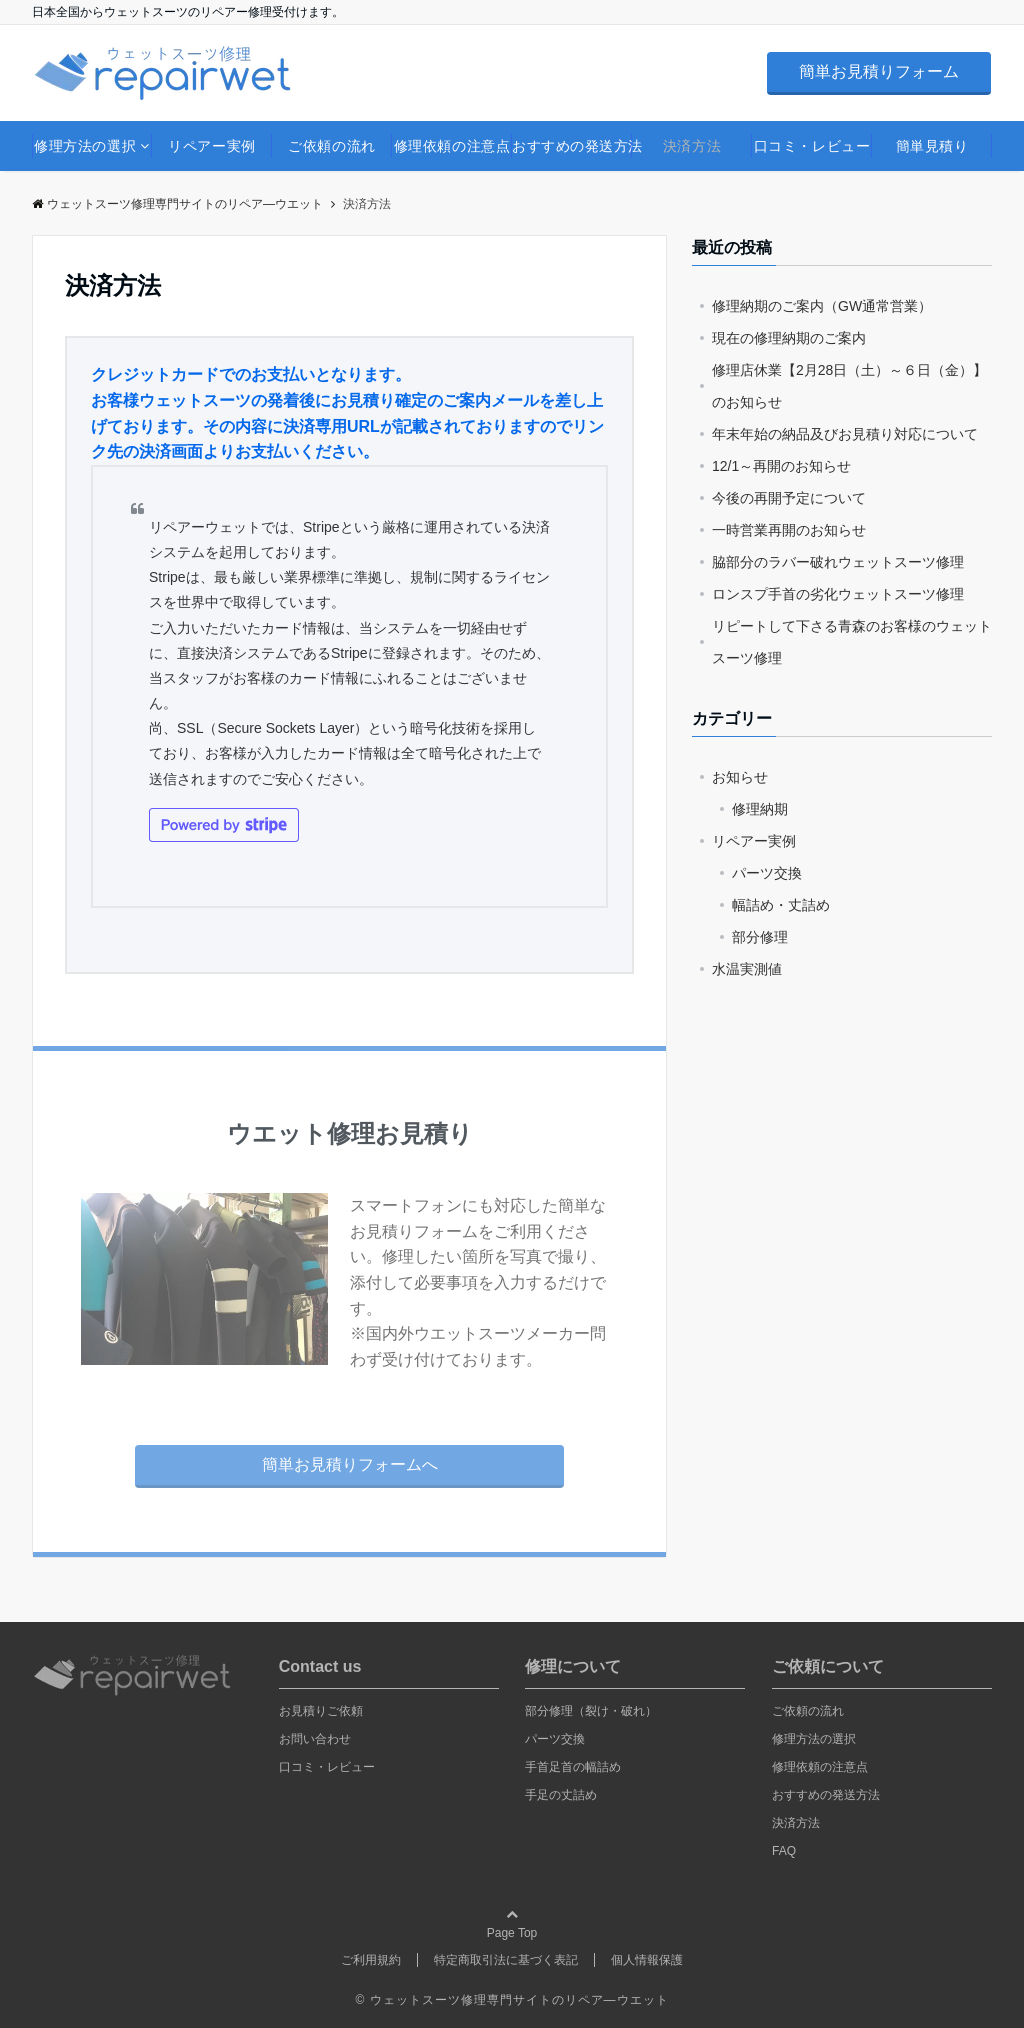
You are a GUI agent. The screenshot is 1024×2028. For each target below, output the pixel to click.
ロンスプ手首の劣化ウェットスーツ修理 (838, 594)
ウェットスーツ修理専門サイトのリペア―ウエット (177, 204)
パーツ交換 (767, 873)
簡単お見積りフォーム (879, 71)
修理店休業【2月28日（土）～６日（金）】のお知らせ (849, 386)
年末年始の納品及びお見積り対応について (845, 434)
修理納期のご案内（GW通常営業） (822, 306)
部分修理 (760, 937)
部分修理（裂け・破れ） (591, 1711)
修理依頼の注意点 (452, 146)
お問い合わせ (315, 1739)
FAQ (784, 1851)
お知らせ (740, 777)
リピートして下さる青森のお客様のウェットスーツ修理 (852, 642)
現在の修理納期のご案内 (789, 338)
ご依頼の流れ (331, 146)
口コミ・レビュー (812, 146)
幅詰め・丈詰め (781, 905)
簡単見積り (932, 146)
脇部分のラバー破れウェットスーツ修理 (838, 562)
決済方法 (692, 146)
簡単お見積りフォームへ (350, 1464)
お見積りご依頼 (321, 1711)
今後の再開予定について (789, 498)
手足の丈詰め (561, 1795)
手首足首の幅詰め (573, 1767)
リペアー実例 (211, 146)
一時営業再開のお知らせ (789, 530)
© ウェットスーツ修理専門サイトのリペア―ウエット (511, 2000)
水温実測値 (747, 969)
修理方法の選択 (85, 146)
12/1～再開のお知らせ (781, 466)
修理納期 (760, 809)
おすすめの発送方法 (572, 146)
